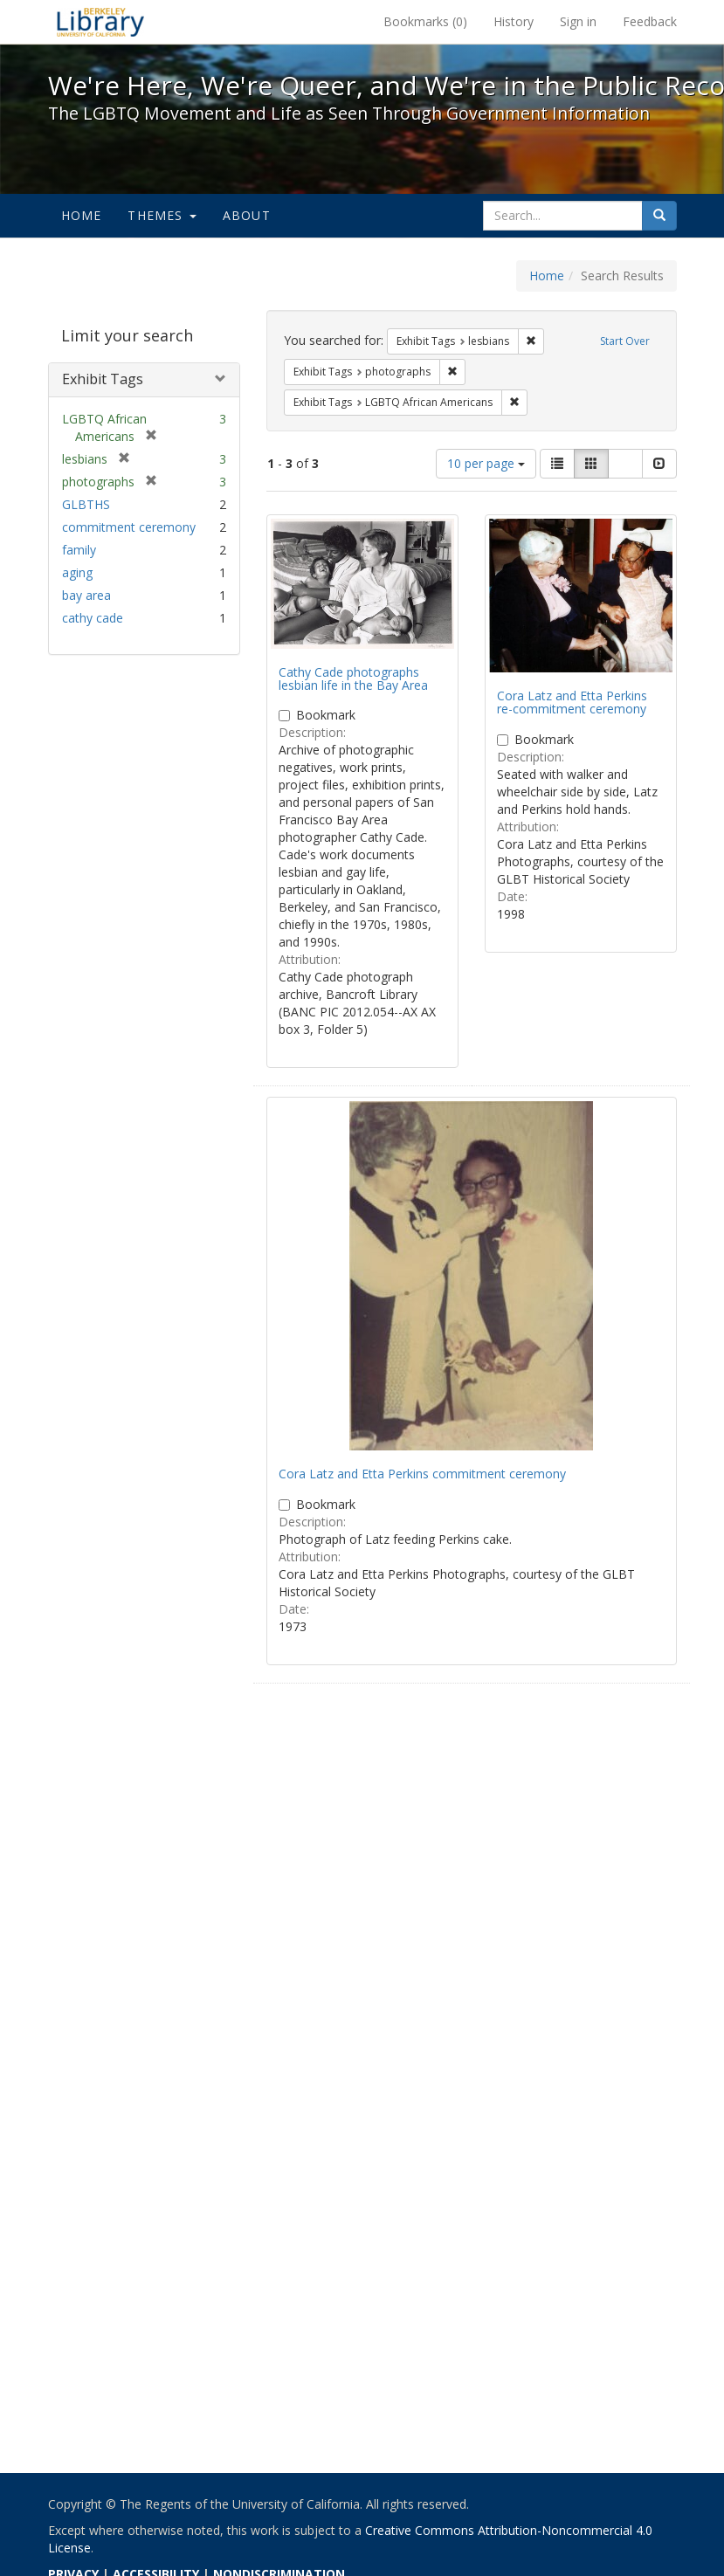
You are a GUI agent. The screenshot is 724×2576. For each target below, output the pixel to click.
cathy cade (92, 618)
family (79, 549)
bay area (86, 595)
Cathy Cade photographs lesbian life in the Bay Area (353, 678)
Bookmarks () (425, 21)
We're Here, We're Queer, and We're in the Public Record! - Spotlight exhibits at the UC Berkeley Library (100, 22)
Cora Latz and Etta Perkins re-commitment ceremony (572, 702)
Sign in (578, 21)
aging (77, 572)
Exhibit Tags (102, 379)
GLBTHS (86, 504)
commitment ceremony (129, 527)
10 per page (486, 463)
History (513, 21)
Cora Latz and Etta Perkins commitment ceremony (422, 1473)
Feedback (650, 21)
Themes (162, 215)
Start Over (625, 341)
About (247, 215)
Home (81, 215)
